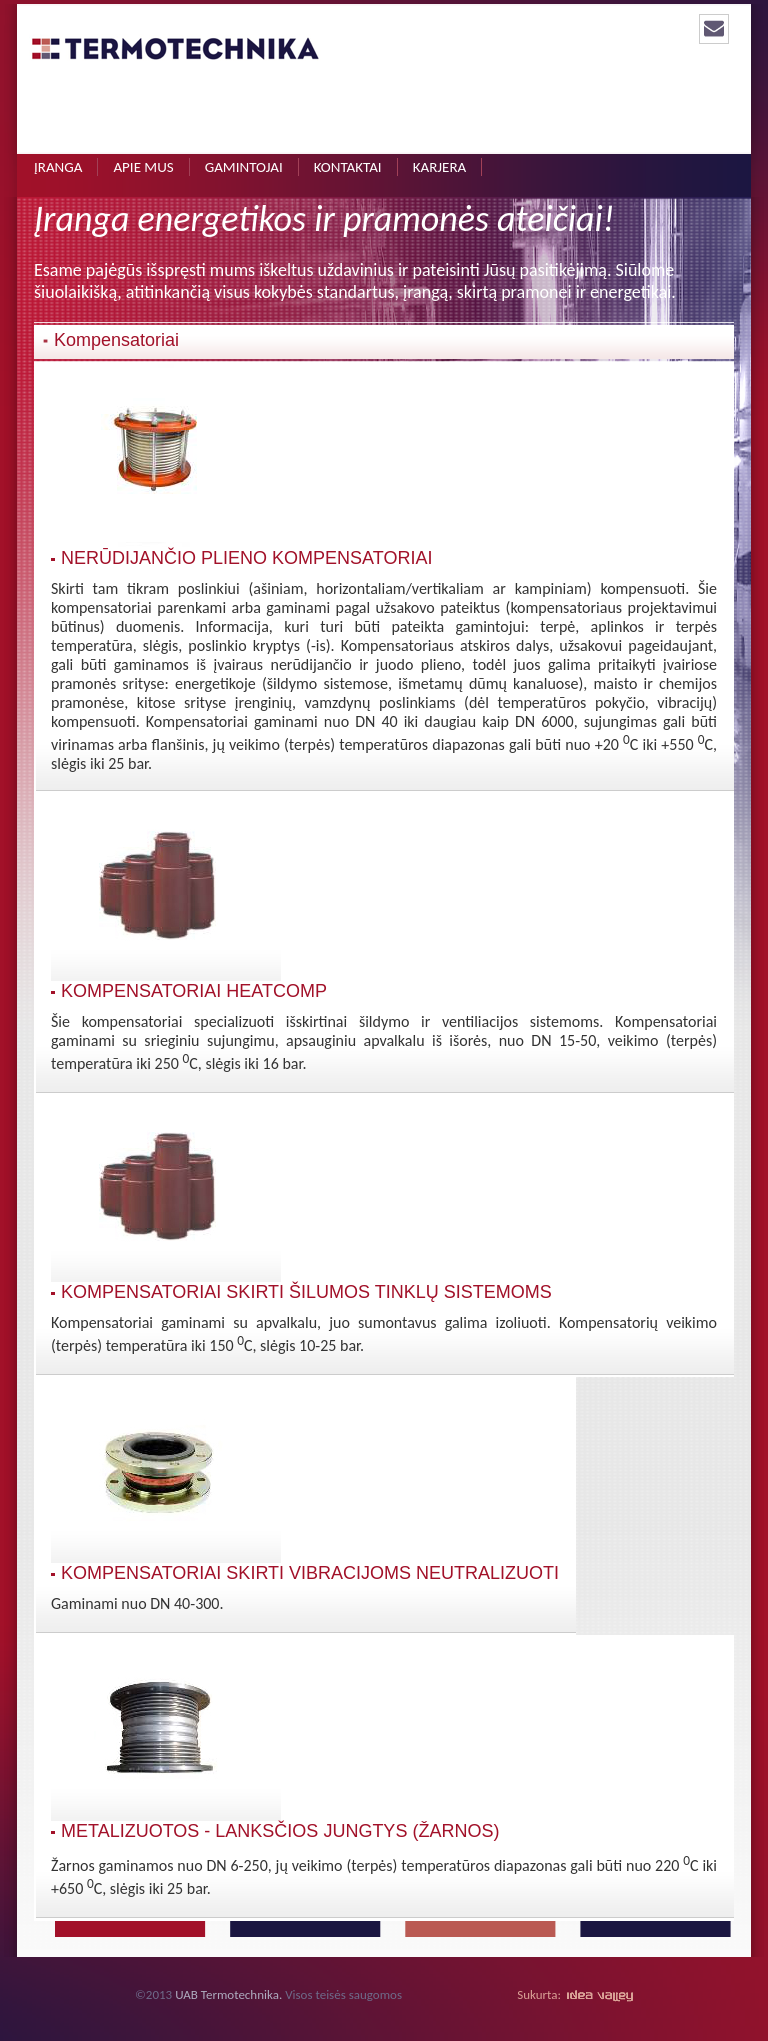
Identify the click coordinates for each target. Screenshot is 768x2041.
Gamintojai (244, 167)
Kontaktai (348, 167)
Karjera (440, 167)
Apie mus (143, 167)
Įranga (58, 167)
